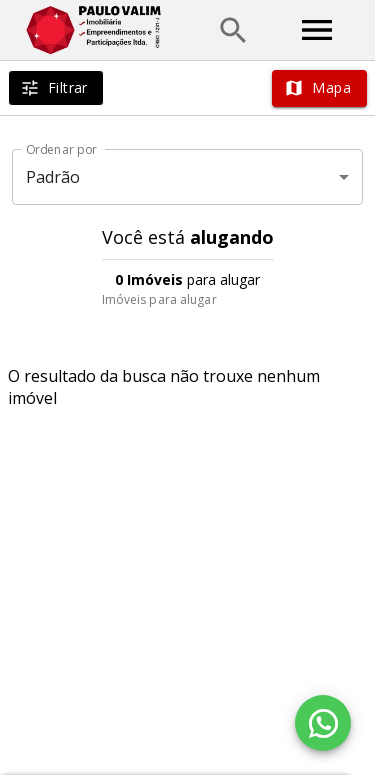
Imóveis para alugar (159, 299)
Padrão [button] (53, 177)
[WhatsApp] (323, 723)
